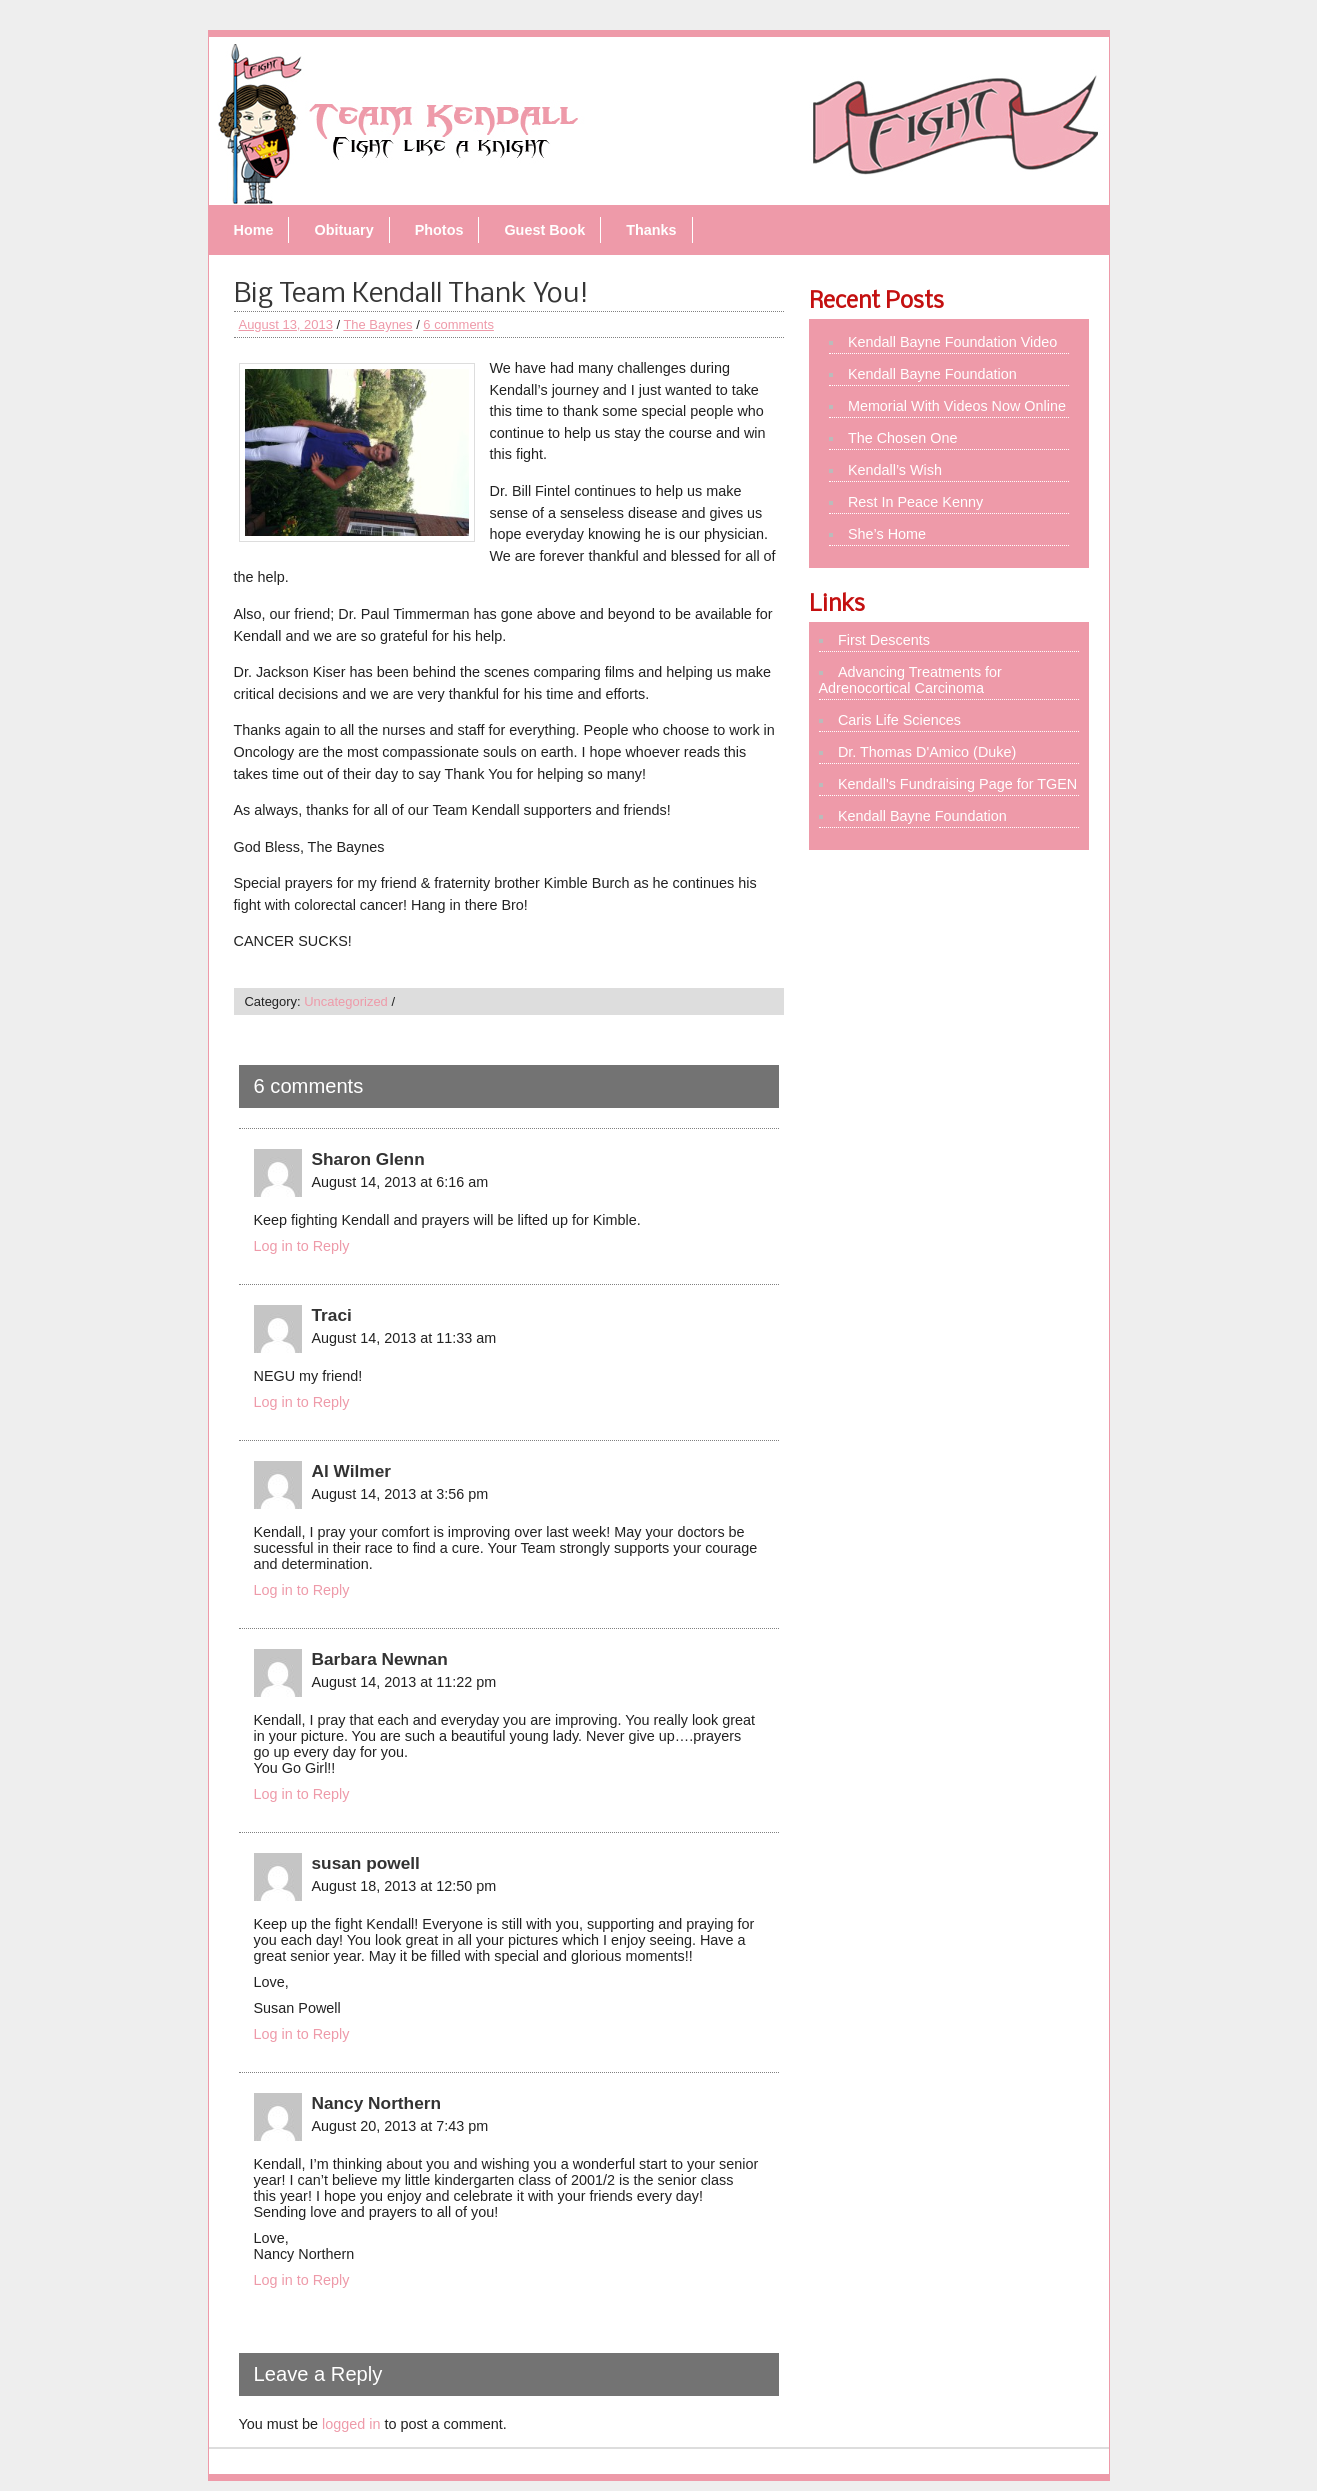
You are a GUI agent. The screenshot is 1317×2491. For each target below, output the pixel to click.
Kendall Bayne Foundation (932, 374)
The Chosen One (903, 438)
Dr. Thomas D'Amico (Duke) (927, 752)
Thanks (651, 230)
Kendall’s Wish (895, 470)
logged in (351, 2424)
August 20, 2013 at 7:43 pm (400, 2126)
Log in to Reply (302, 1246)
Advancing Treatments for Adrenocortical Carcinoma (910, 680)
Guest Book (544, 230)
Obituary (343, 230)
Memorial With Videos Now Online (957, 406)
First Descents (884, 640)
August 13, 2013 (286, 324)
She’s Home (887, 534)
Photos (439, 230)
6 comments (458, 324)
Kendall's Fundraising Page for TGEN (957, 784)
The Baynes (377, 324)
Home (254, 230)
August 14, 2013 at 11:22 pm (404, 1682)
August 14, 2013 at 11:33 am (404, 1338)
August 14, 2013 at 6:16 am (400, 1182)
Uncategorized (346, 1001)
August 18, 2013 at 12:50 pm (404, 1886)
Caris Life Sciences (899, 720)
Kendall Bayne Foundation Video (952, 342)
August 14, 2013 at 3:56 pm (400, 1494)
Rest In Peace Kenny (915, 502)
